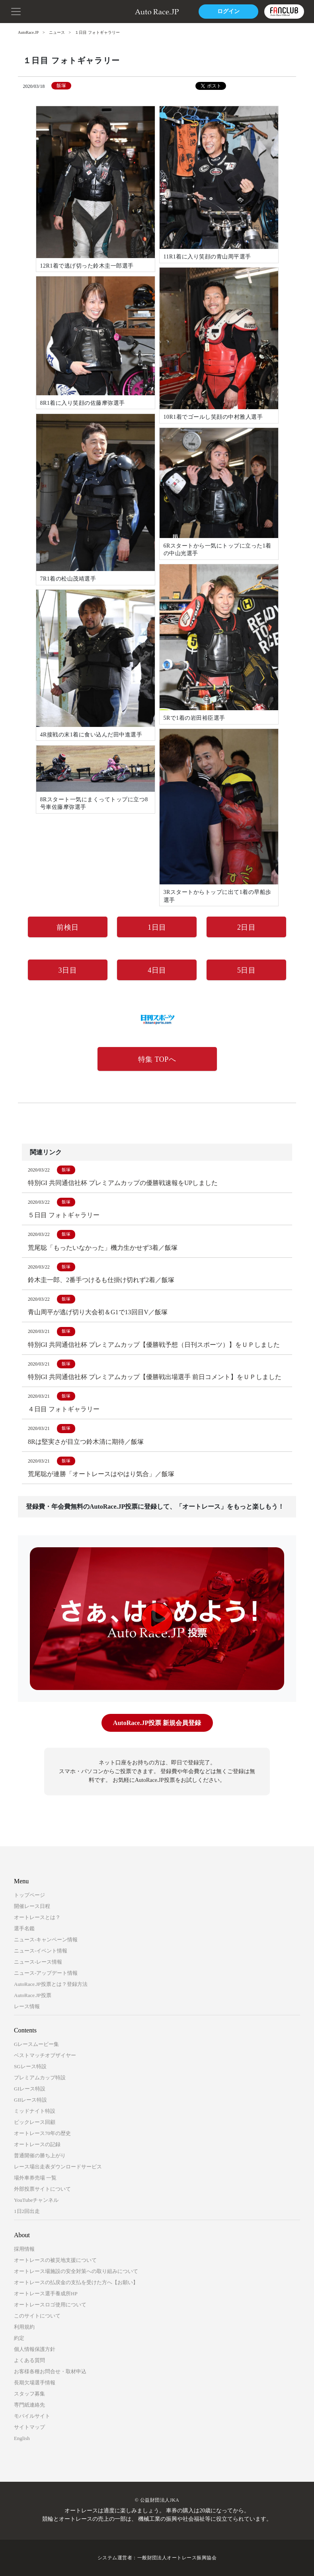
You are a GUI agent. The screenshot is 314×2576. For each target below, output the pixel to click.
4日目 (157, 970)
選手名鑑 (24, 1928)
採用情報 (24, 2249)
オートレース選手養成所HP (46, 2293)
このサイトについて (37, 2316)
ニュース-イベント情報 (40, 1951)
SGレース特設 (30, 2066)
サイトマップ (29, 2427)
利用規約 (24, 2327)
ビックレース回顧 (34, 2122)
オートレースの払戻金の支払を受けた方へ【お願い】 (76, 2282)
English (22, 2438)
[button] (16, 10)
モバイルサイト (32, 2416)
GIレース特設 (29, 2089)
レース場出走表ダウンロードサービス (58, 2167)
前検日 (68, 927)
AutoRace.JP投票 (32, 1995)
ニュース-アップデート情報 (46, 1973)
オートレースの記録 (37, 2144)
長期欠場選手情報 (34, 2383)
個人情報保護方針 (34, 2349)
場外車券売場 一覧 (35, 2178)
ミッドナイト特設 (34, 2111)
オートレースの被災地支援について (55, 2260)
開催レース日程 (32, 1906)
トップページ (29, 1895)
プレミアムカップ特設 (40, 2078)
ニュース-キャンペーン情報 (46, 1940)
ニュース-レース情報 (38, 1962)
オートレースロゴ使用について (50, 2305)
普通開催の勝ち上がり (40, 2155)
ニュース (57, 32)
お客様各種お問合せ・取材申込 (50, 2371)
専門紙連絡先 (29, 2405)
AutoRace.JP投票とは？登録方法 (51, 1984)
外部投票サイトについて (42, 2189)
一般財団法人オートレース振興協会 (177, 2557)
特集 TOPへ (157, 1059)
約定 (19, 2338)
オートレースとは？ (37, 1917)
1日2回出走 (27, 2211)
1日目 (157, 927)
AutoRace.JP (28, 32)
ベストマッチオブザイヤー (45, 2055)
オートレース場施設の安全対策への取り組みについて (76, 2271)
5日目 (246, 970)
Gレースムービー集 (36, 2044)
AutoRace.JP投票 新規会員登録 (157, 1722)
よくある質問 (29, 2360)
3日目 (68, 970)
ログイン (228, 11)
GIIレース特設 (30, 2100)
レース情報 (27, 2006)
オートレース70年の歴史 (42, 2133)
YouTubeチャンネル (36, 2200)
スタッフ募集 (29, 2394)
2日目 (246, 927)
